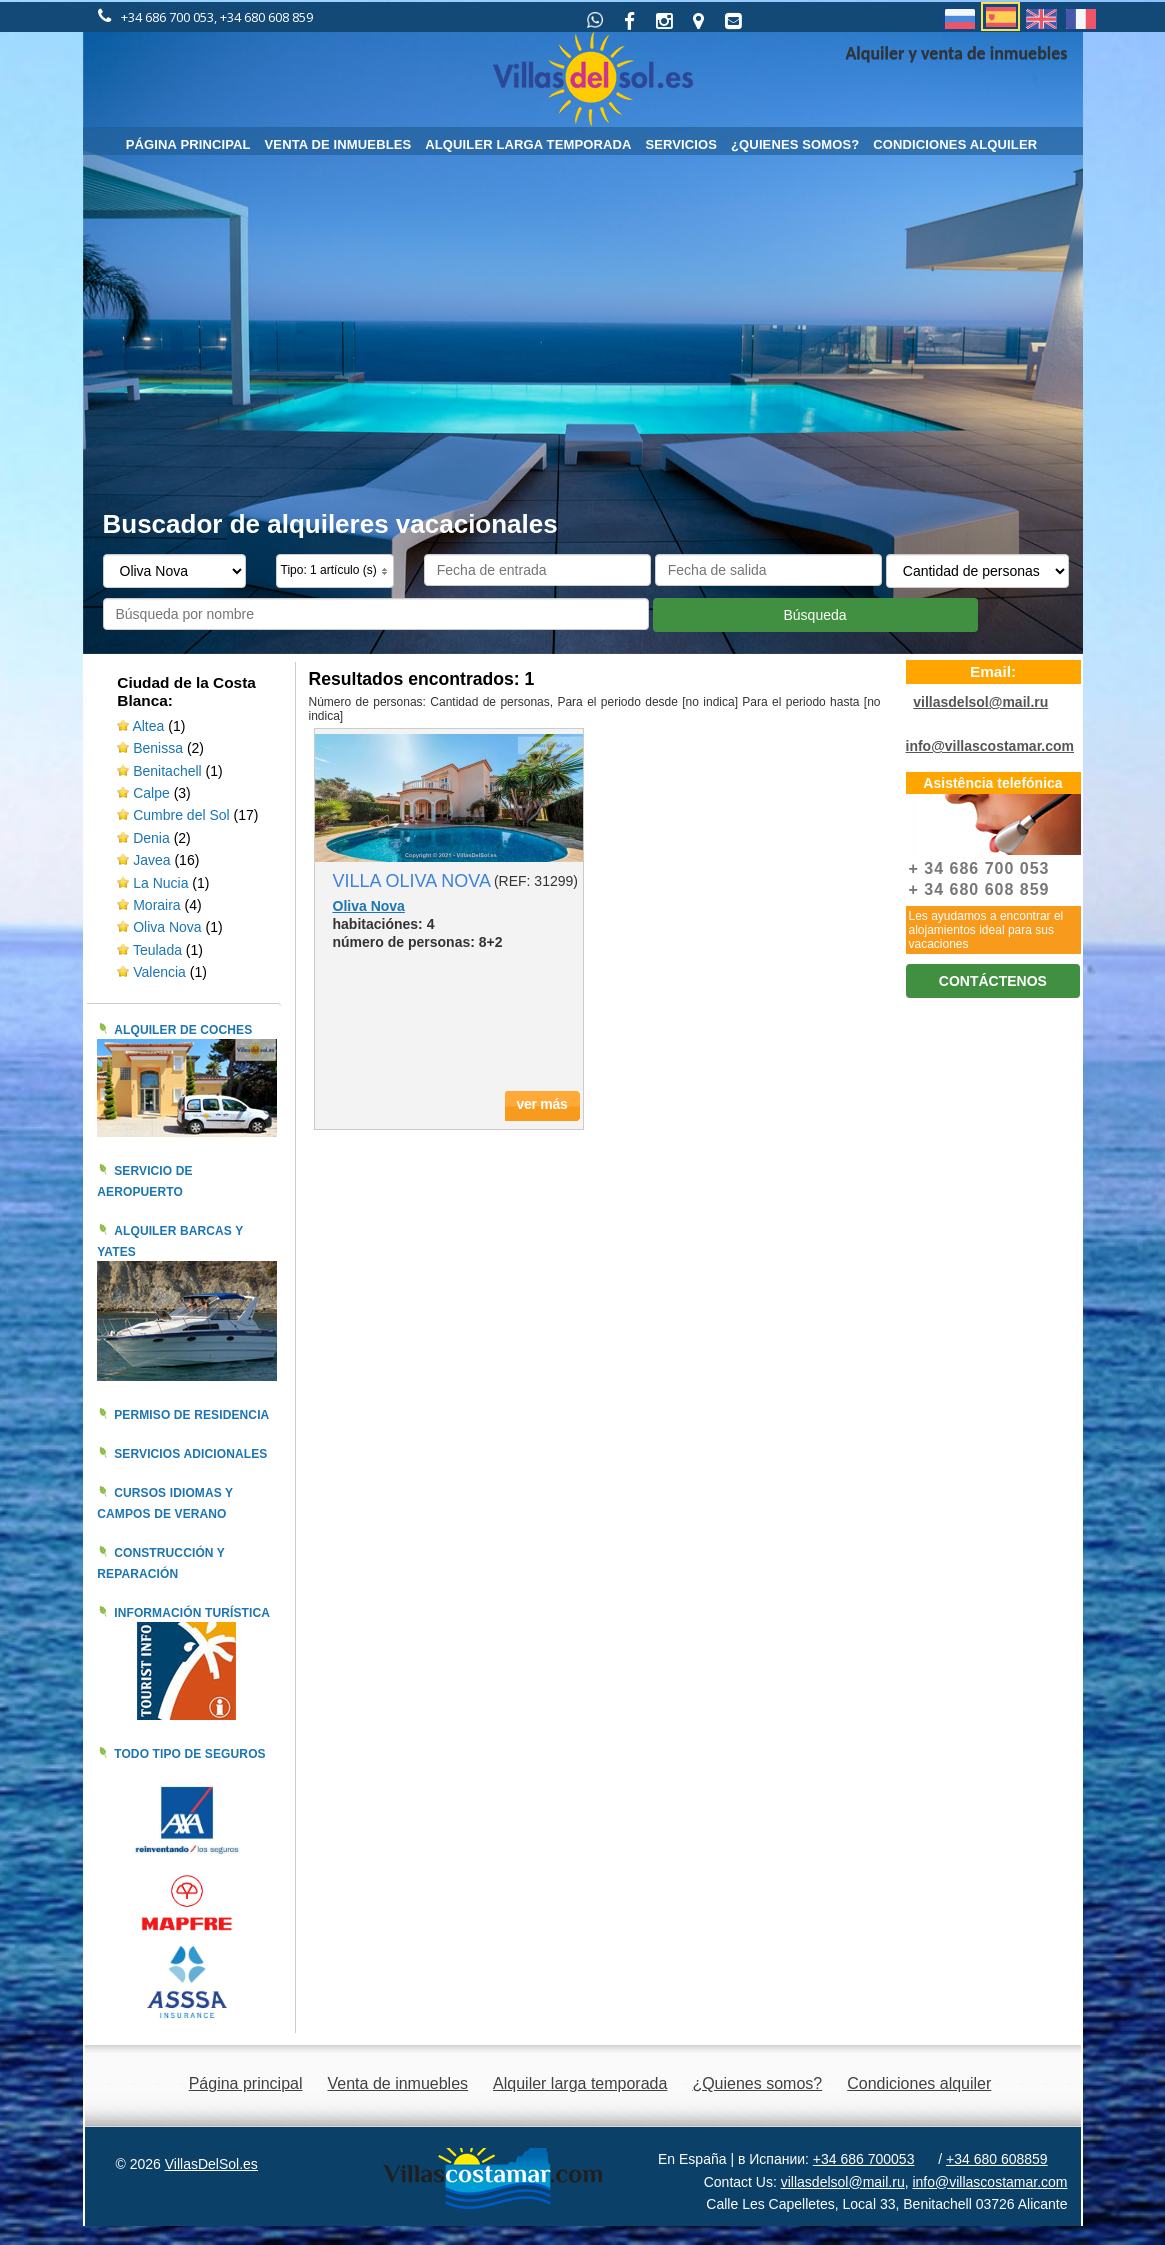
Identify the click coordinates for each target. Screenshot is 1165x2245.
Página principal (188, 144)
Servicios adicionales (190, 1454)
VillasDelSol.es (211, 2164)
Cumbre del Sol (181, 815)
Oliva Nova (169, 927)
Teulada (157, 950)
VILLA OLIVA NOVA (412, 881)
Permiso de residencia (191, 1415)
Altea (148, 726)
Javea (151, 860)
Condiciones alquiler (955, 144)
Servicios (681, 144)
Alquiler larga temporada (528, 144)
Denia (151, 838)
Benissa (158, 748)
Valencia (161, 972)
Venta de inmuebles (338, 144)
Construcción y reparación (161, 1563)
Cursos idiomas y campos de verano (165, 1503)
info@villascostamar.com (990, 746)
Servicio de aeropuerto (144, 1181)
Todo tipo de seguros (190, 1754)
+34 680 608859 (997, 2159)
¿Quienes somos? (795, 144)
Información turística (192, 1613)
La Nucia (160, 883)
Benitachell (167, 771)
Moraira (156, 905)
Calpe (151, 793)
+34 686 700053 (864, 2159)
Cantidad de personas (489, 702)
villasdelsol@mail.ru (980, 702)
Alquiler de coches (183, 1030)
